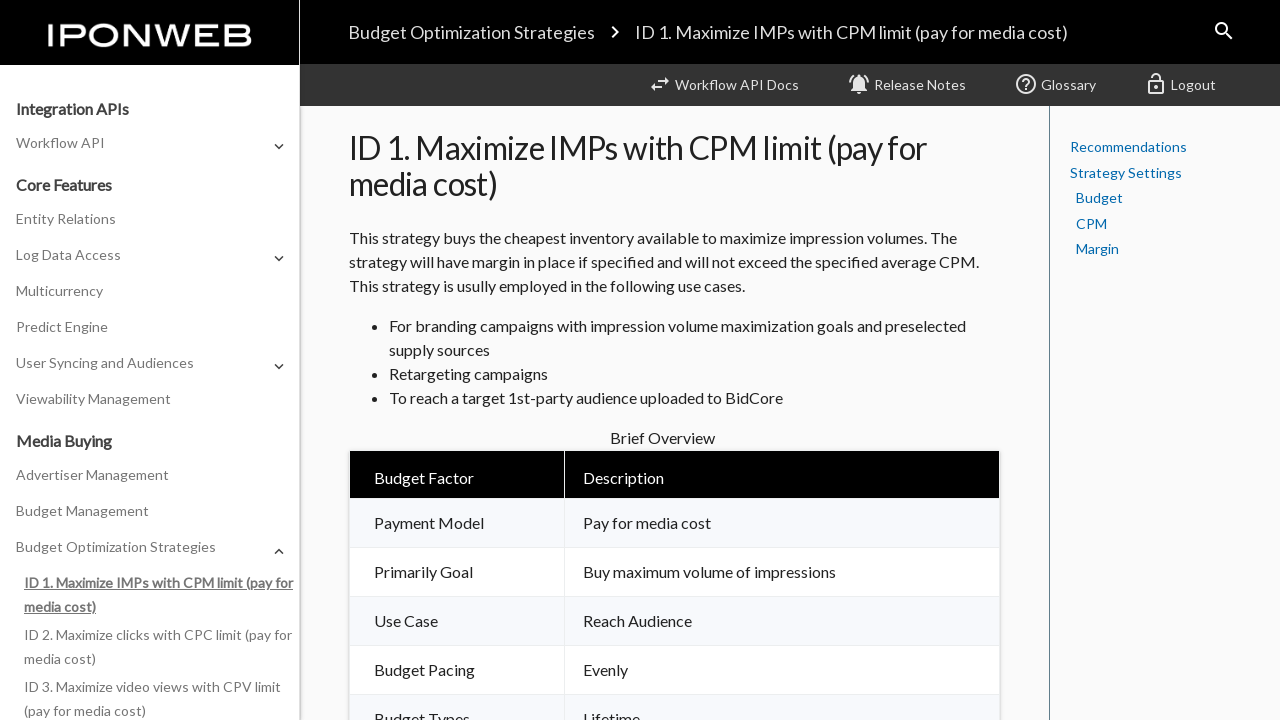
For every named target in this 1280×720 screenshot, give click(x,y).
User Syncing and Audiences (105, 362)
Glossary (1055, 84)
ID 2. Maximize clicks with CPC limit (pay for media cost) (158, 646)
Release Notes (906, 84)
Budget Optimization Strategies (471, 32)
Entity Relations (66, 218)
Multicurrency (59, 290)
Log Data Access (68, 254)
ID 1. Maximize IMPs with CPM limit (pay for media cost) (851, 32)
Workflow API (60, 142)
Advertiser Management (92, 474)
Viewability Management (93, 398)
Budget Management (82, 510)
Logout (1180, 84)
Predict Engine (62, 326)
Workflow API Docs (723, 84)
